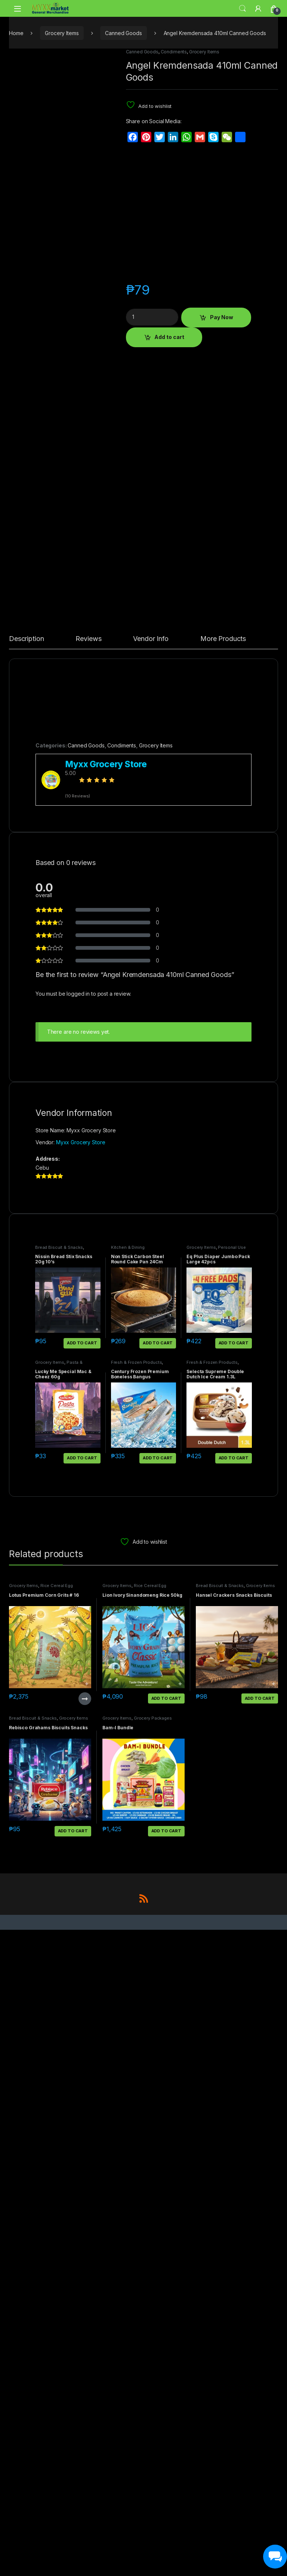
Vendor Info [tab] (150, 1285)
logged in (78, 1640)
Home (16, 33)
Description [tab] (26, 1285)
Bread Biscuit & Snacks (59, 1893)
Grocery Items (61, 33)
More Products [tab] (223, 1285)
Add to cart (169, 337)
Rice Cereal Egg (56, 2231)
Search (242, 8)
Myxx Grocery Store (80, 1788)
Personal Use (232, 1893)
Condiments (174, 52)
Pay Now (221, 317)
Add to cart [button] (82, 1989)
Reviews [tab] (88, 1285)
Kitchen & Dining (128, 1893)
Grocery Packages (153, 2364)
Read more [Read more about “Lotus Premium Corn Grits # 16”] (84, 2345)
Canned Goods (123, 33)
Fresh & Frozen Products (136, 2008)
